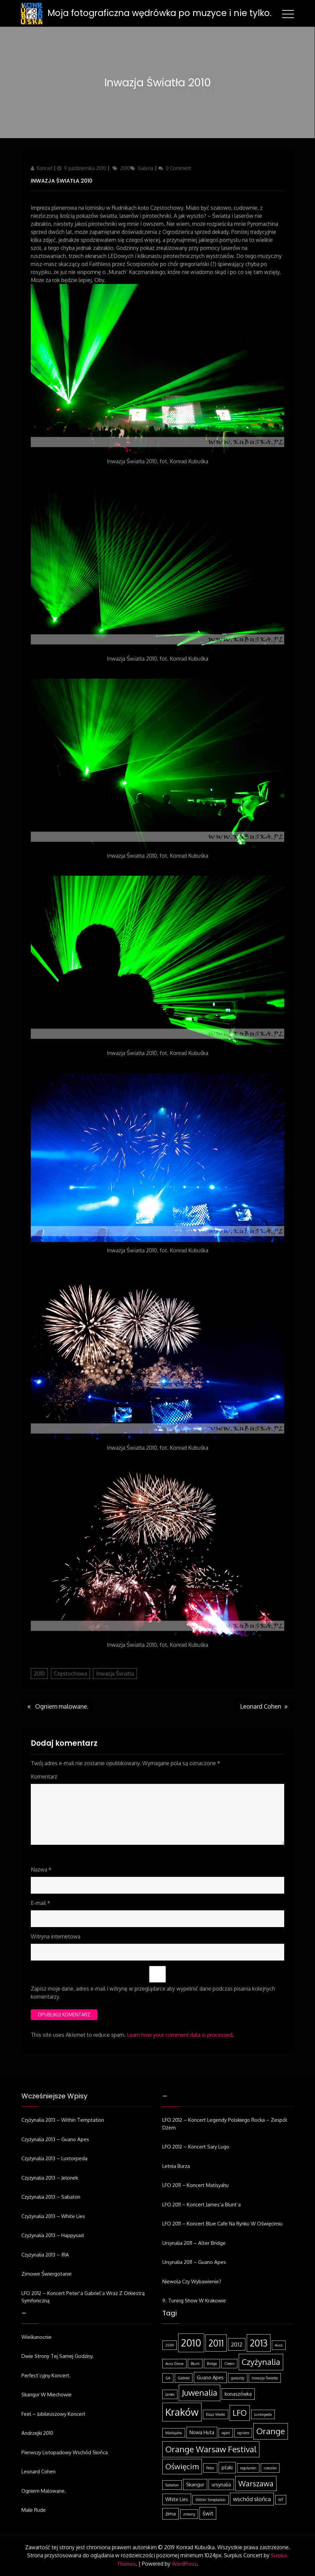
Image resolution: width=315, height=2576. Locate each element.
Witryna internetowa (55, 1936)
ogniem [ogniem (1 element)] (243, 2432)
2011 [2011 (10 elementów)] (216, 2343)
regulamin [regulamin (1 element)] (248, 2468)
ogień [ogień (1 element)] (226, 2432)
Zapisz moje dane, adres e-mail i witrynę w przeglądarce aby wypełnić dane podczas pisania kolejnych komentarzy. (153, 1992)
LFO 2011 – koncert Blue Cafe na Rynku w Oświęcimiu (222, 2223)
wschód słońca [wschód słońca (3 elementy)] (252, 2498)
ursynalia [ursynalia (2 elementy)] (221, 2484)
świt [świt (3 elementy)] (208, 2513)
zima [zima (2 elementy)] (170, 2513)
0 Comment (178, 168)
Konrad (44, 168)
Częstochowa (70, 1673)
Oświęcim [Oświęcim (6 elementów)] (182, 2466)
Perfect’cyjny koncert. (46, 2375)
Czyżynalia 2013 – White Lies (53, 2216)
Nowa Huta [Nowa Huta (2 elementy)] (201, 2432)
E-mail (40, 1903)
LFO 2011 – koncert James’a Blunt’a (201, 2204)
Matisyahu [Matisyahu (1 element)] (173, 2432)
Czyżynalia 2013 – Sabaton (50, 2197)
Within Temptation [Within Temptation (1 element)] (210, 2499)
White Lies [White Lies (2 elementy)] (176, 2499)
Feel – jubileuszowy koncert (53, 2414)
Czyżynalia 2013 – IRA (45, 2255)
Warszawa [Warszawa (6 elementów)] (255, 2483)
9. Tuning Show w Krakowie (194, 2300)
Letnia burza (176, 2166)
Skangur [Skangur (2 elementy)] (195, 2484)
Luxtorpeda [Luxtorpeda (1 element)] (263, 2414)
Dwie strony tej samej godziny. (57, 2356)
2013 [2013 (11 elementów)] (258, 2343)
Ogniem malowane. (43, 2491)
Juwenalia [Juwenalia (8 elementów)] (199, 2392)
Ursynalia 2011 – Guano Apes (194, 2262)
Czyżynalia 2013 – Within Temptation (62, 2120)
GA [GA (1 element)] (167, 2378)
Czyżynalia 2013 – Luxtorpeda (54, 2158)
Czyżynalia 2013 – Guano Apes (55, 2139)
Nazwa (41, 1869)
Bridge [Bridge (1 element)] (212, 2363)
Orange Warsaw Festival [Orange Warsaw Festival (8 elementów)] (210, 2449)
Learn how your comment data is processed (179, 2034)
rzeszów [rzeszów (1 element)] (270, 2468)
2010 (125, 168)
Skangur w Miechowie (46, 2394)
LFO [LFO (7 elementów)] (240, 2413)
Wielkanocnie (36, 2337)
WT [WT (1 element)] (280, 2499)
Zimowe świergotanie (46, 2274)
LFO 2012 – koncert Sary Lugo (195, 2146)
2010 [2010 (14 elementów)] (191, 2342)
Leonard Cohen (38, 2471)
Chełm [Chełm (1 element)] (229, 2363)
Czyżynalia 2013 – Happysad (52, 2235)
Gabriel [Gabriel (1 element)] (183, 2378)
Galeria (145, 168)
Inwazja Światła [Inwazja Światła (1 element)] (265, 2378)
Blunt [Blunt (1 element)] (195, 2363)
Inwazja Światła (115, 1673)
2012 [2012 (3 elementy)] (236, 2344)
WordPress (184, 2564)
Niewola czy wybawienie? (191, 2281)
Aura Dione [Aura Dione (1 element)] (174, 2363)
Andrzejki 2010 (37, 2433)
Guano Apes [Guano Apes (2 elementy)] (210, 2377)
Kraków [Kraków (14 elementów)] (182, 2412)
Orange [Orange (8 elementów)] (270, 2431)
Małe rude (33, 2510)
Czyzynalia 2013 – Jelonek (49, 2178)
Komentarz (44, 1776)
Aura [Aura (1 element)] (279, 2345)
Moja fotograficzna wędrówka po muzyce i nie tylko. (159, 13)
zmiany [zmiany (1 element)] (189, 2514)
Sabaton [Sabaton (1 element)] (172, 2485)
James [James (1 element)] (169, 2394)
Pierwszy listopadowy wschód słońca (64, 2452)
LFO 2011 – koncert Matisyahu (195, 2185)
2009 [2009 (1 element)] (169, 2345)
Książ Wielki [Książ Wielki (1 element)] (215, 2414)
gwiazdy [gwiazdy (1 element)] (237, 2378)
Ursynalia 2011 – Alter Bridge (194, 2243)
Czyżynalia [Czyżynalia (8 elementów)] (261, 2362)
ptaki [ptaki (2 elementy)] (227, 2467)
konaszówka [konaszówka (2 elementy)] (238, 2394)
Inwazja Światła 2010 (61, 181)
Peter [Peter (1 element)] (210, 2468)
